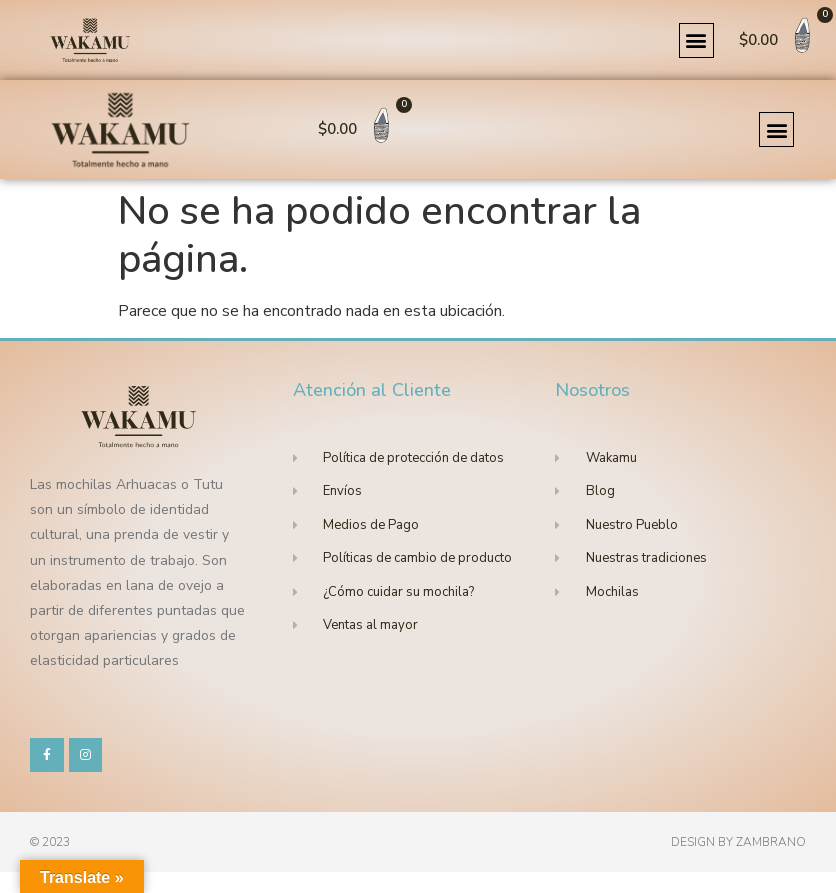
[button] (696, 40)
